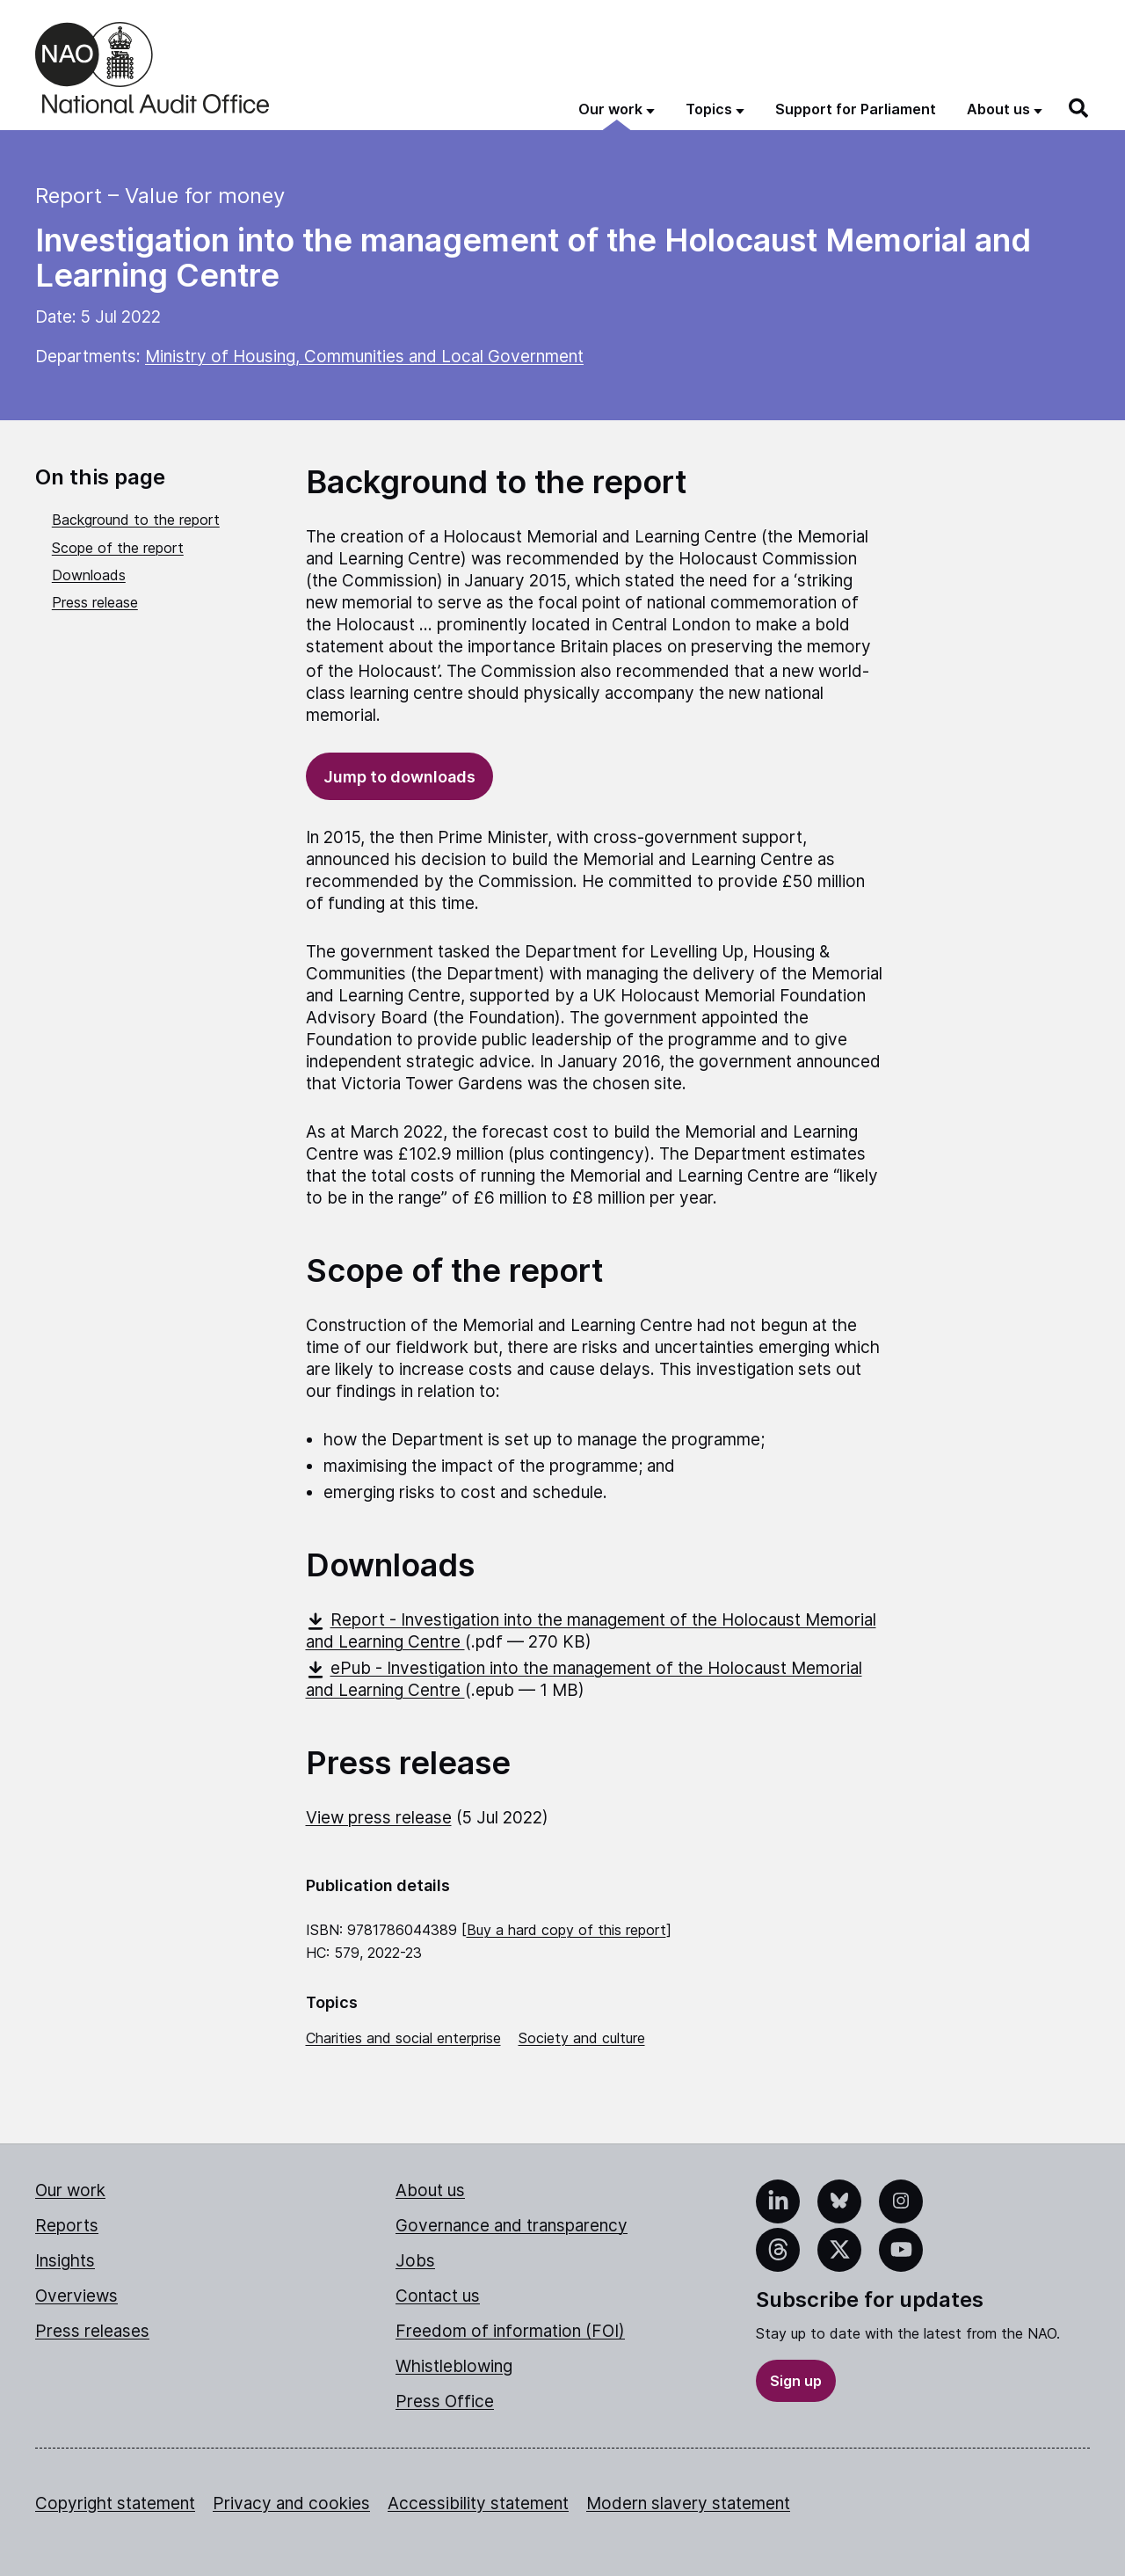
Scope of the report (118, 548)
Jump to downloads (399, 777)
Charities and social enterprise (403, 2038)
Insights (65, 2261)
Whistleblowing (454, 2366)
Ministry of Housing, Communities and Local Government (364, 356)
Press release (95, 602)
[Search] (1079, 108)
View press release (379, 1818)
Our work (70, 2190)
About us (430, 2190)
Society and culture (582, 2038)
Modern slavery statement (688, 2503)
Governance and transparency (512, 2226)
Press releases (92, 2331)
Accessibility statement (478, 2503)
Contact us (438, 2296)
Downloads (89, 575)
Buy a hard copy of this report (566, 1930)
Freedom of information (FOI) (510, 2331)
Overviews (76, 2296)
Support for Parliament (855, 109)
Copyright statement (115, 2503)
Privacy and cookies (291, 2503)
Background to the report (136, 519)
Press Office (445, 2401)
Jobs (415, 2261)
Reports (66, 2226)
